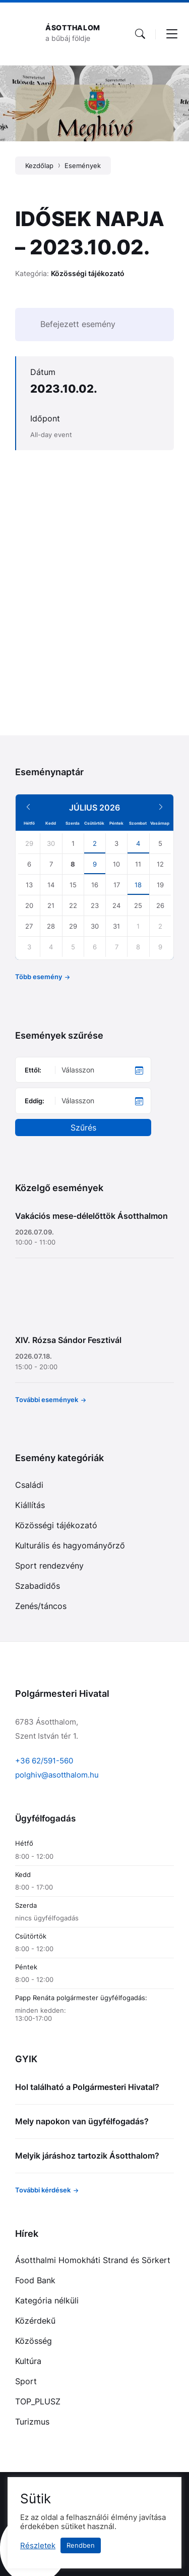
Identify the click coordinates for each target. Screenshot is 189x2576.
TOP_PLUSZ (37, 2401)
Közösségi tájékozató (87, 273)
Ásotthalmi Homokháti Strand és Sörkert (92, 2260)
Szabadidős (37, 1586)
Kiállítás (30, 1505)
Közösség (33, 2341)
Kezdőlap (39, 166)
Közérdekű (35, 2321)
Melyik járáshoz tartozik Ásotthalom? (87, 2156)
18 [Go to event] (138, 885)
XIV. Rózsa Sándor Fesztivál (68, 1340)
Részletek (37, 2545)
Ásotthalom (72, 27)
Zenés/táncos (41, 1606)
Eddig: (34, 1101)
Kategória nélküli (47, 2300)
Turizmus (32, 2422)
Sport (26, 2381)
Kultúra (28, 2361)
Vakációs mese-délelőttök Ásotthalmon (91, 1216)
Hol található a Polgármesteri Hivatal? (87, 2087)
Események (83, 166)
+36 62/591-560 (44, 1760)
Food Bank (35, 2280)
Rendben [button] (81, 2545)
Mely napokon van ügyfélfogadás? (82, 2121)
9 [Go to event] (95, 864)
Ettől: (33, 1070)
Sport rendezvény (49, 1566)
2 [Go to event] (95, 843)
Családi (29, 1485)
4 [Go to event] (138, 843)
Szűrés (83, 1127)
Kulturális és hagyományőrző (70, 1545)
